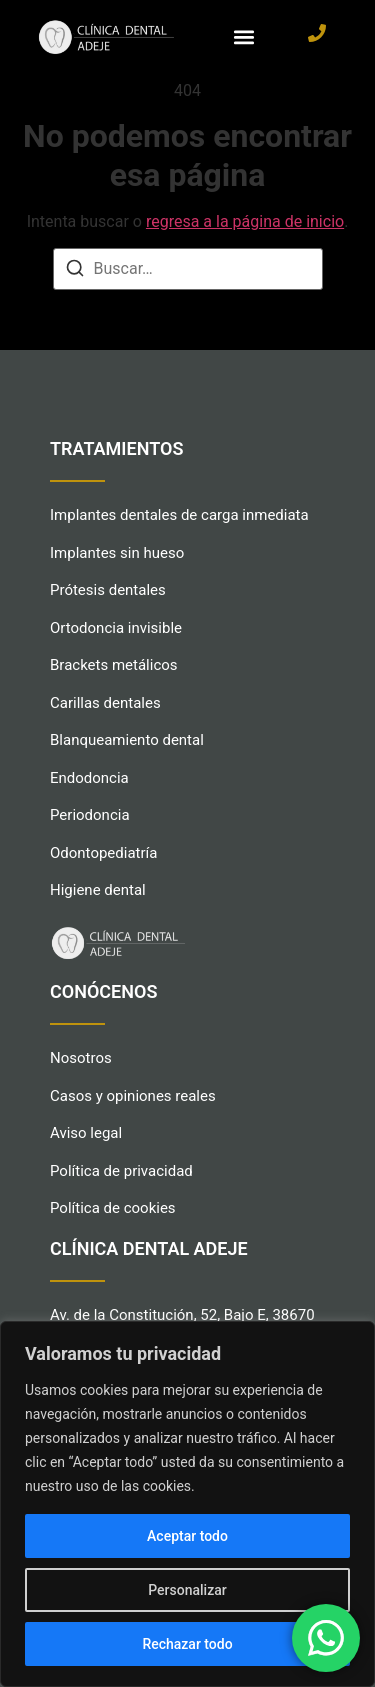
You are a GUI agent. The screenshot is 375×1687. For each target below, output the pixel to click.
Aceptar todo (187, 1536)
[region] (187, 1504)
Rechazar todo (187, 1644)
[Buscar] (75, 271)
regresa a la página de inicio (245, 221)
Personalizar (187, 1590)
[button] (244, 36)
